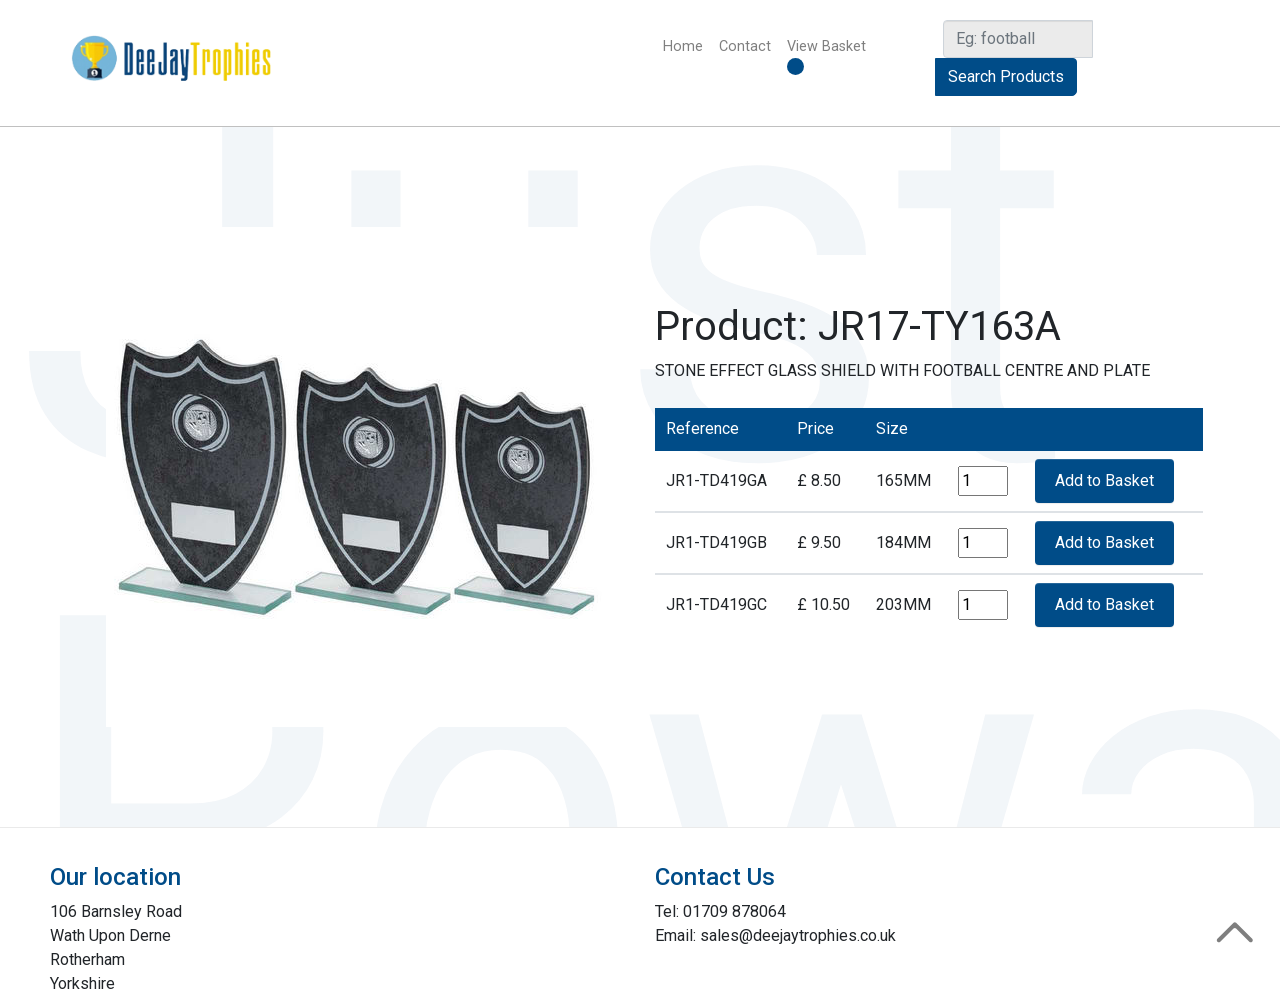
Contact (745, 46)
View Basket (826, 56)
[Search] (1018, 39)
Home (687, 45)
